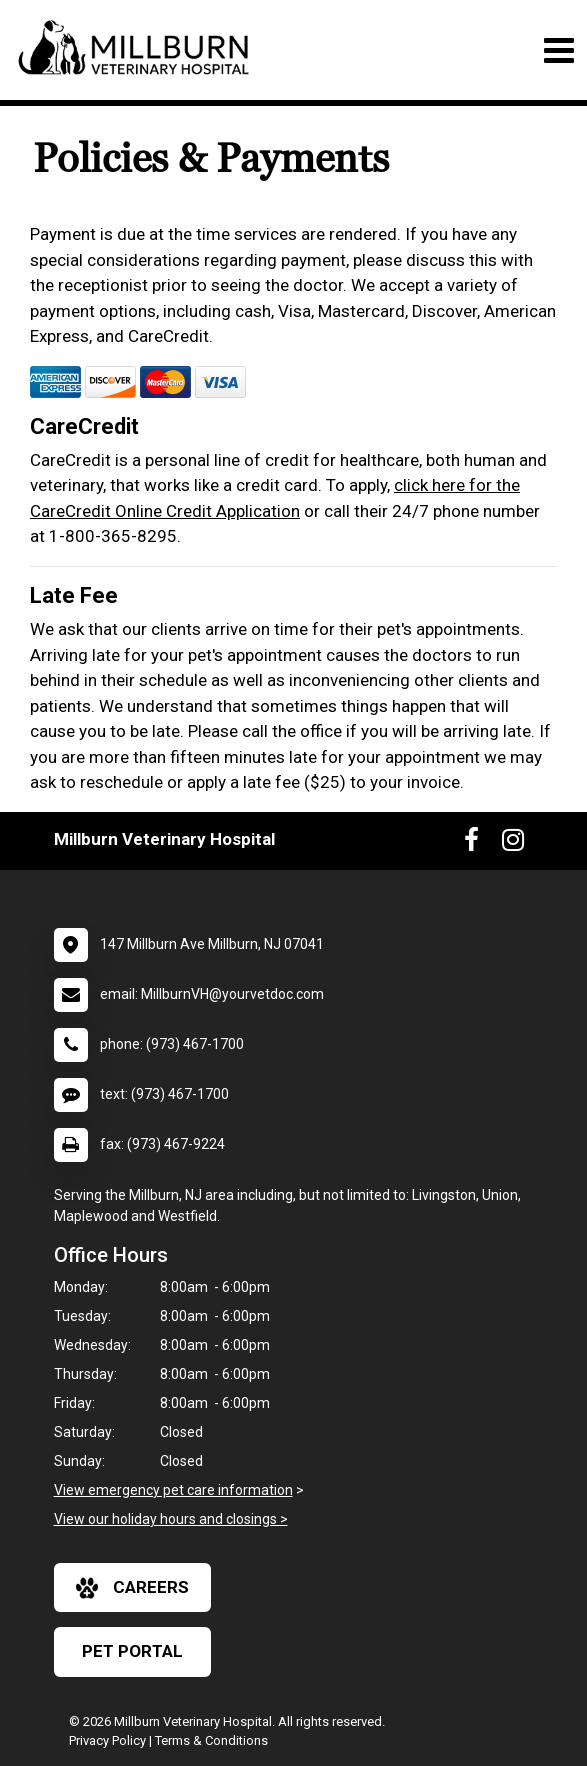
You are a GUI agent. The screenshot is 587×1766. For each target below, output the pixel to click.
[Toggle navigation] (558, 50)
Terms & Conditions (211, 1740)
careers (132, 1588)
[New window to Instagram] (513, 844)
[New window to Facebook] (471, 844)
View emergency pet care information (173, 1490)
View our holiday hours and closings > (171, 1519)
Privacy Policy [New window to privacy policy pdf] (107, 1740)
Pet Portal (132, 1651)
